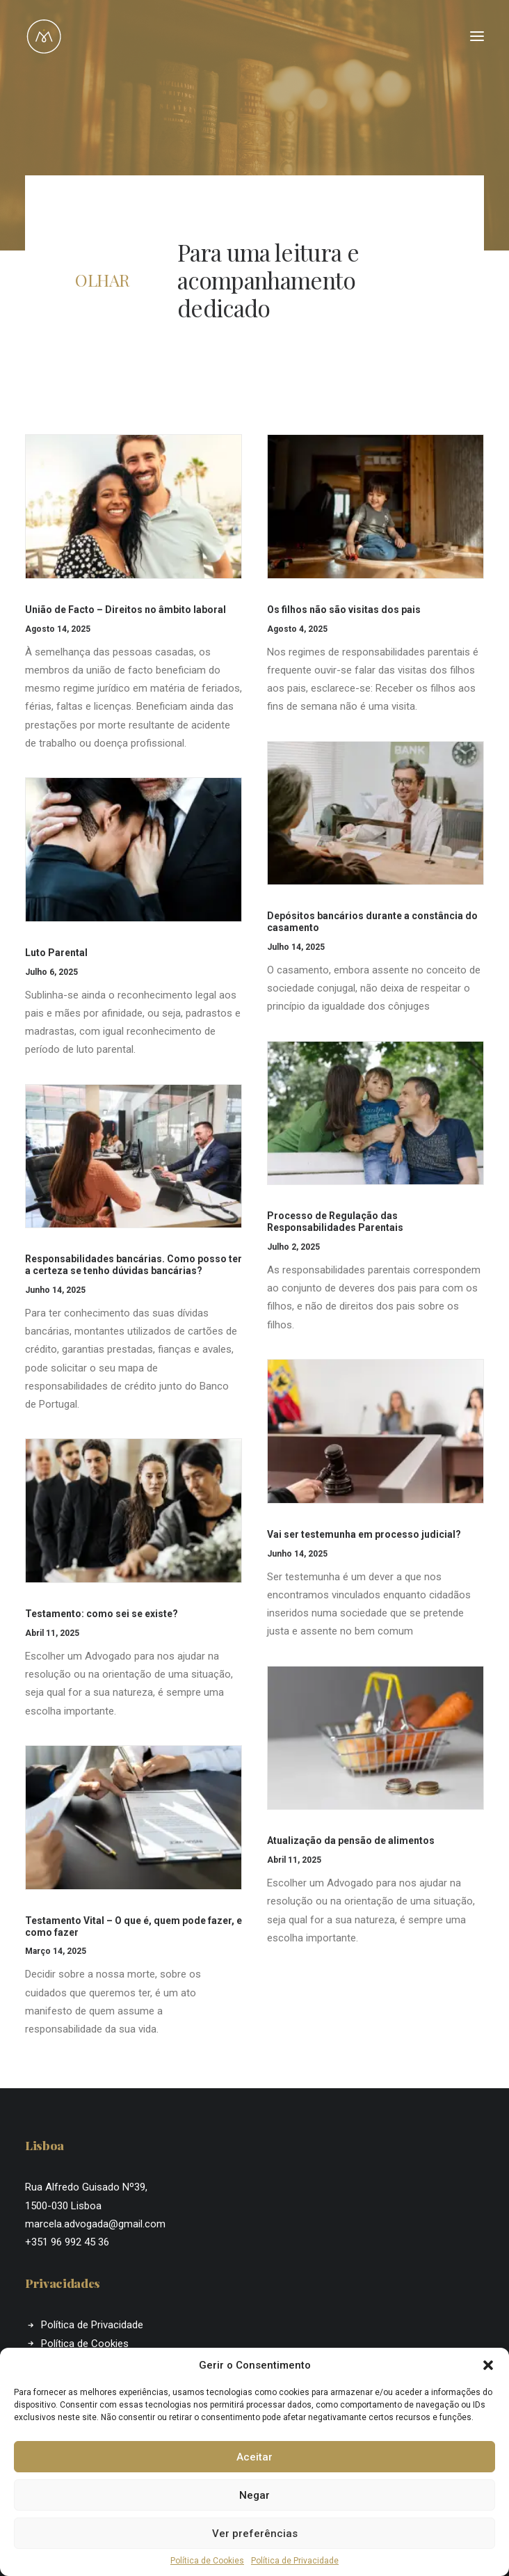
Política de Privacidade (295, 2561)
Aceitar (254, 2457)
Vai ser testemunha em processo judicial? (364, 1534)
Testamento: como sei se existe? (101, 1613)
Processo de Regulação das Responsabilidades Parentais (335, 1221)
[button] (488, 2365)
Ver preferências (255, 2533)
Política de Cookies (207, 2561)
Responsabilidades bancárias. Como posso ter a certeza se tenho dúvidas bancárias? (133, 1264)
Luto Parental (56, 952)
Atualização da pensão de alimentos (351, 1840)
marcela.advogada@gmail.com (95, 2224)
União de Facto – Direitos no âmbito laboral (125, 609)
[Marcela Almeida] (44, 36)
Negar (254, 2495)
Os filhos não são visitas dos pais (344, 609)
